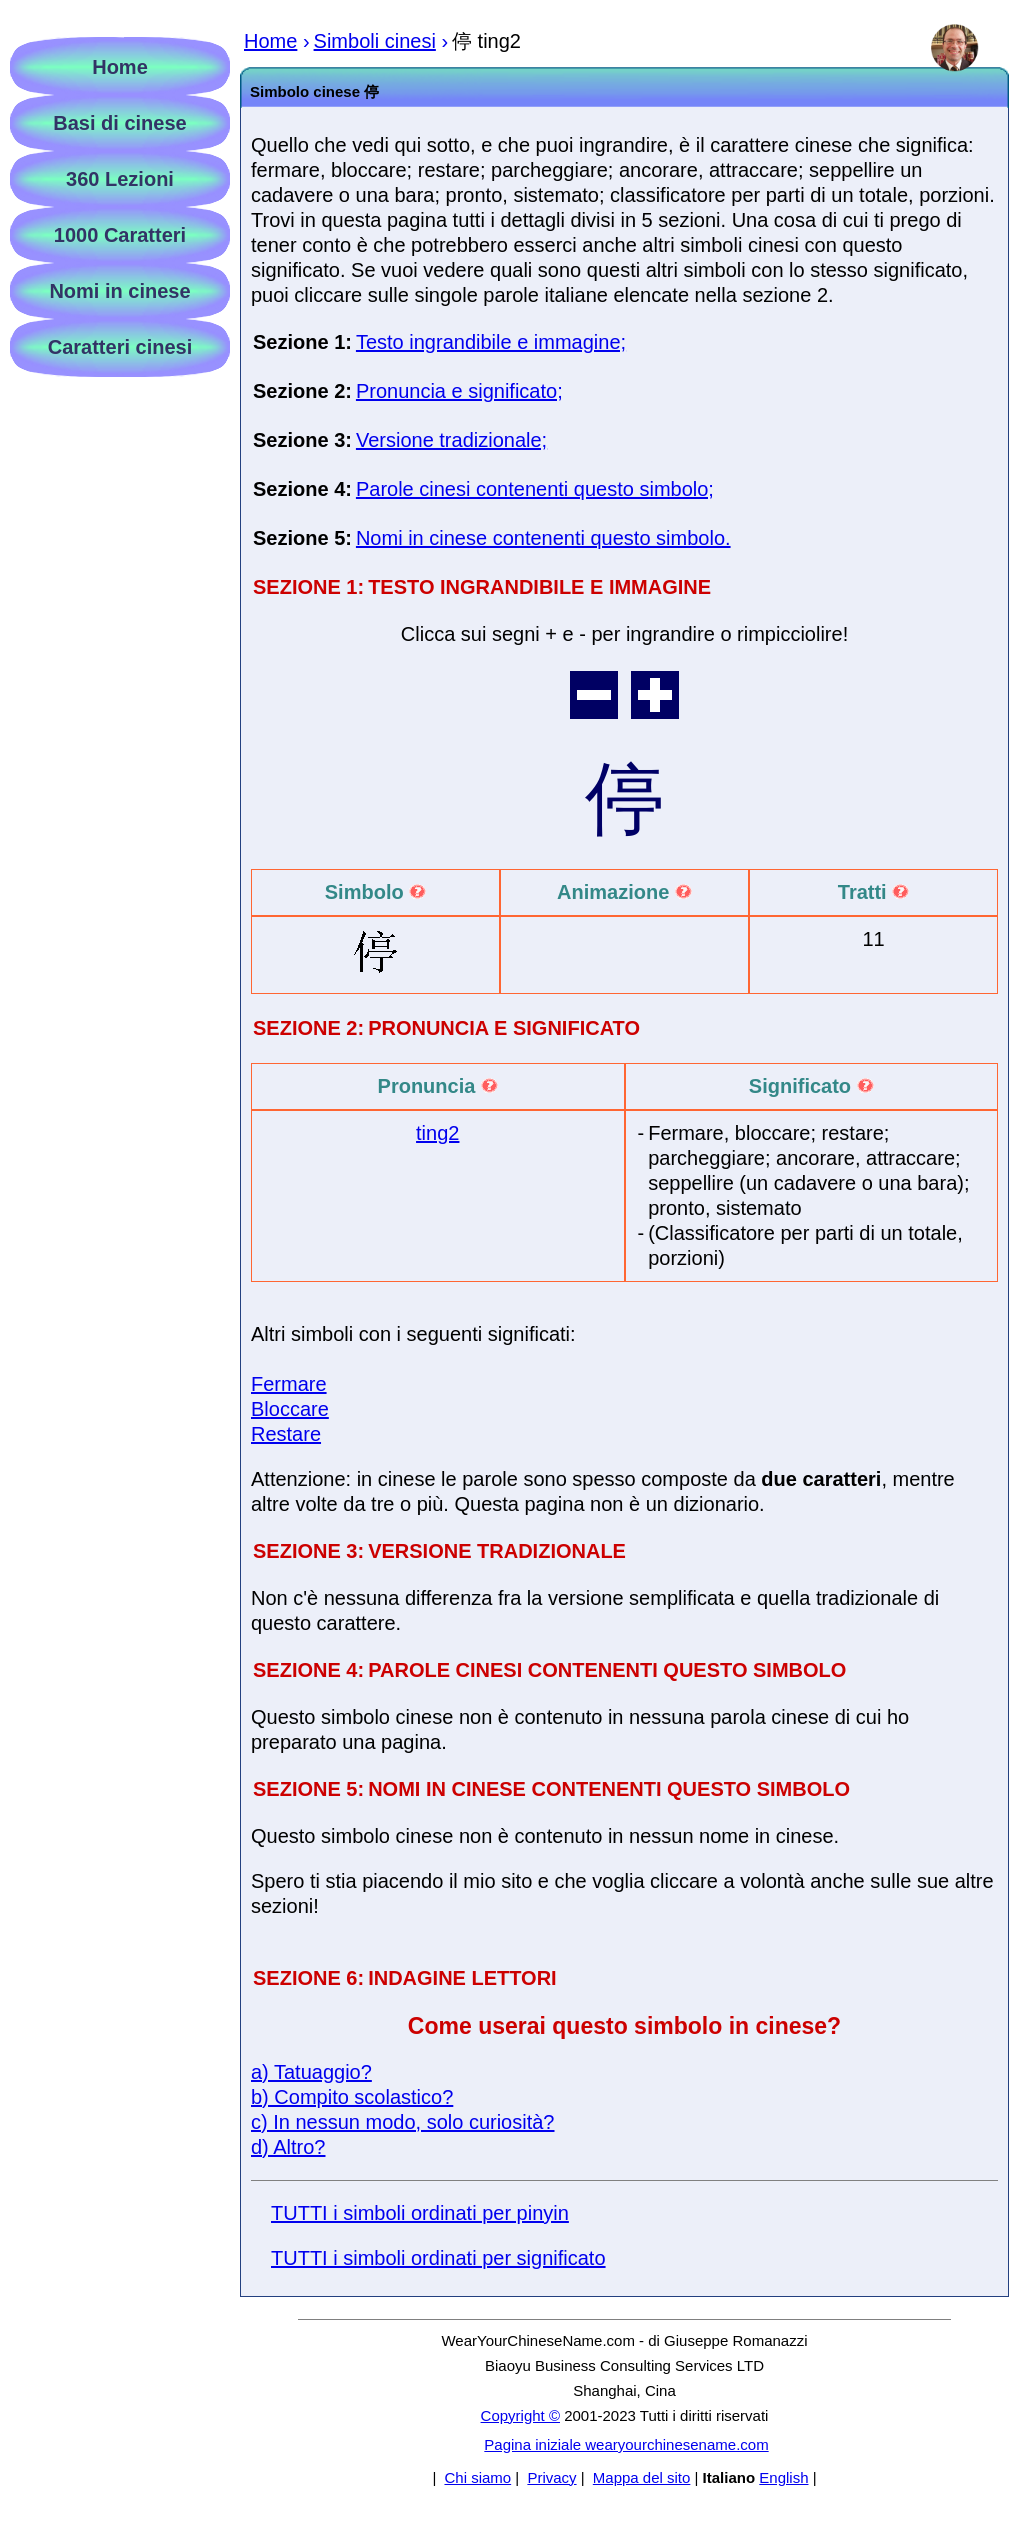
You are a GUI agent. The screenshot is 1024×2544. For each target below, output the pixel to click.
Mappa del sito (642, 2477)
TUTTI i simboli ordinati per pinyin (420, 2213)
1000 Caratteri (120, 235)
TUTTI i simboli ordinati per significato (438, 2258)
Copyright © (520, 2415)
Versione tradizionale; (451, 440)
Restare (286, 1434)
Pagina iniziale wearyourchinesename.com (626, 2444)
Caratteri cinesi (120, 347)
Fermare (289, 1384)
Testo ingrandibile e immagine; (491, 342)
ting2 (437, 1133)
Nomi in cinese (119, 291)
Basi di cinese (119, 123)
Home (120, 67)
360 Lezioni (120, 179)
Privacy (551, 2477)
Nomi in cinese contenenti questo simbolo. (543, 538)
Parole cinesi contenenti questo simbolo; (535, 489)
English (783, 2477)
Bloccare (290, 1409)
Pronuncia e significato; (459, 391)
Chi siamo (477, 2477)
